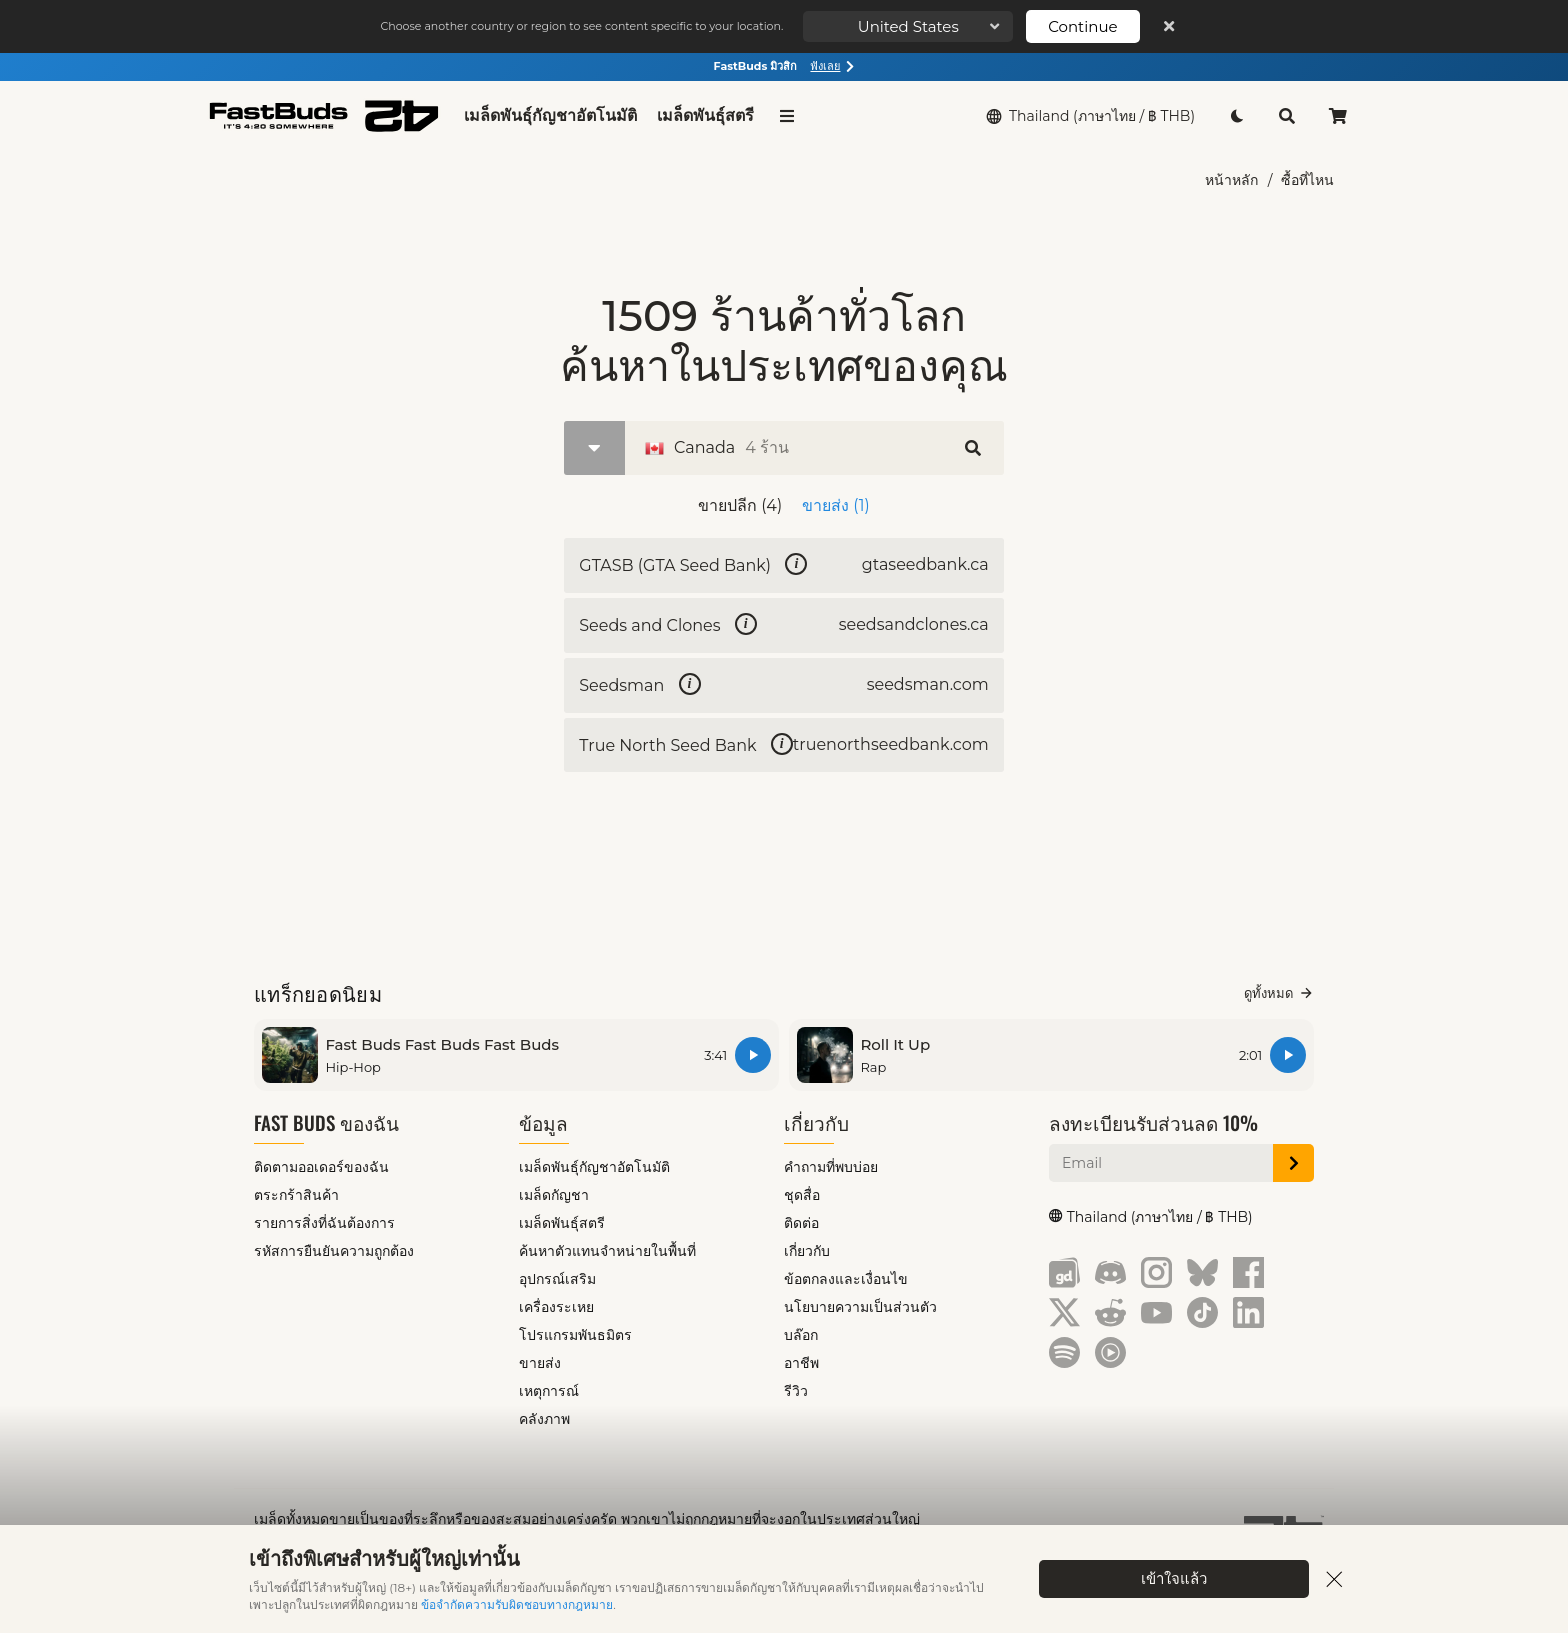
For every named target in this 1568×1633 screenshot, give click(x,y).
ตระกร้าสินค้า (296, 1199)
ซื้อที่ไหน (1307, 180)
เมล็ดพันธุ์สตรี (705, 115)
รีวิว (796, 1395)
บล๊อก (801, 1339)
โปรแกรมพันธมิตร (575, 1339)
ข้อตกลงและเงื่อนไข (846, 1283)
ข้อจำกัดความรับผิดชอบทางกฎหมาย (517, 1604)
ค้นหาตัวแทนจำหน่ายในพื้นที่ (607, 1255)
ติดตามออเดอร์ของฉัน (321, 1171)
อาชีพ (801, 1367)
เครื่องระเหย (556, 1311)
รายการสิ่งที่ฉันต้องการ (324, 1227)
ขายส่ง (540, 1367)
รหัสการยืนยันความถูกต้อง (334, 1255)
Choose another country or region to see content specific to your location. (581, 26)
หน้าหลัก (1231, 180)
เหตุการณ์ (549, 1395)
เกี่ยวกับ (816, 1126)
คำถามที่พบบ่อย (831, 1171)
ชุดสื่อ (802, 1199)
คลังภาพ (544, 1423)
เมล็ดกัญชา (554, 1199)
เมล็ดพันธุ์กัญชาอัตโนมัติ (550, 115)
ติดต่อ (801, 1227)
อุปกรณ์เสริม (557, 1283)
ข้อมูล (543, 1126)
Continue (1082, 26)
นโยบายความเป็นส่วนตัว (860, 1311)
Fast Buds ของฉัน (326, 1126)
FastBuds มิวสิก (784, 66)
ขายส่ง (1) (836, 505)
